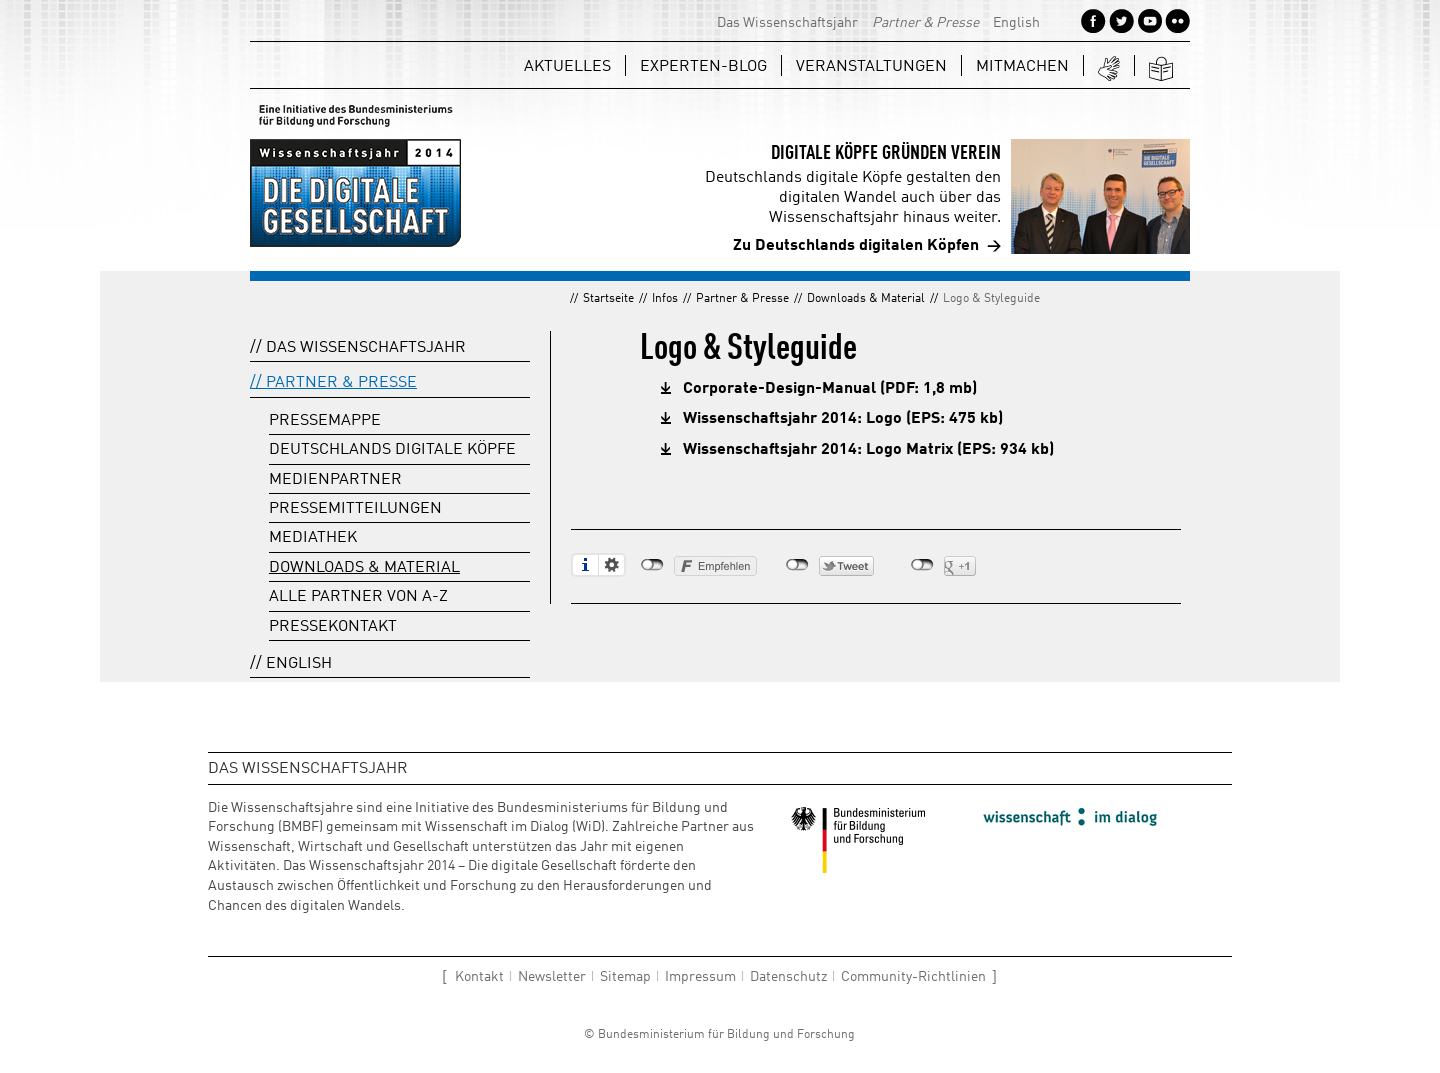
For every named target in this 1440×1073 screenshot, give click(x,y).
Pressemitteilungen (355, 509)
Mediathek (313, 538)
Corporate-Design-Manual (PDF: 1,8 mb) (830, 389)
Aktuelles (567, 67)
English (1016, 23)
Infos (665, 299)
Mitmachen (1022, 67)
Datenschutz (788, 977)
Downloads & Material (866, 299)
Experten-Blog (703, 67)
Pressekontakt (333, 627)
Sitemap (625, 977)
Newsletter (552, 977)
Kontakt (479, 977)
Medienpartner (335, 480)
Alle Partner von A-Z (358, 597)
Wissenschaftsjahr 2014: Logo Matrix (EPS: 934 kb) (868, 450)
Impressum (700, 977)
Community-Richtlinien (913, 977)
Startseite (608, 299)
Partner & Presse (925, 23)
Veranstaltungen (871, 67)
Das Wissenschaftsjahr (787, 23)
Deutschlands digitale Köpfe (392, 450)
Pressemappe (325, 421)
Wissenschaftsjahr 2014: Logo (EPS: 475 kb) (843, 419)
